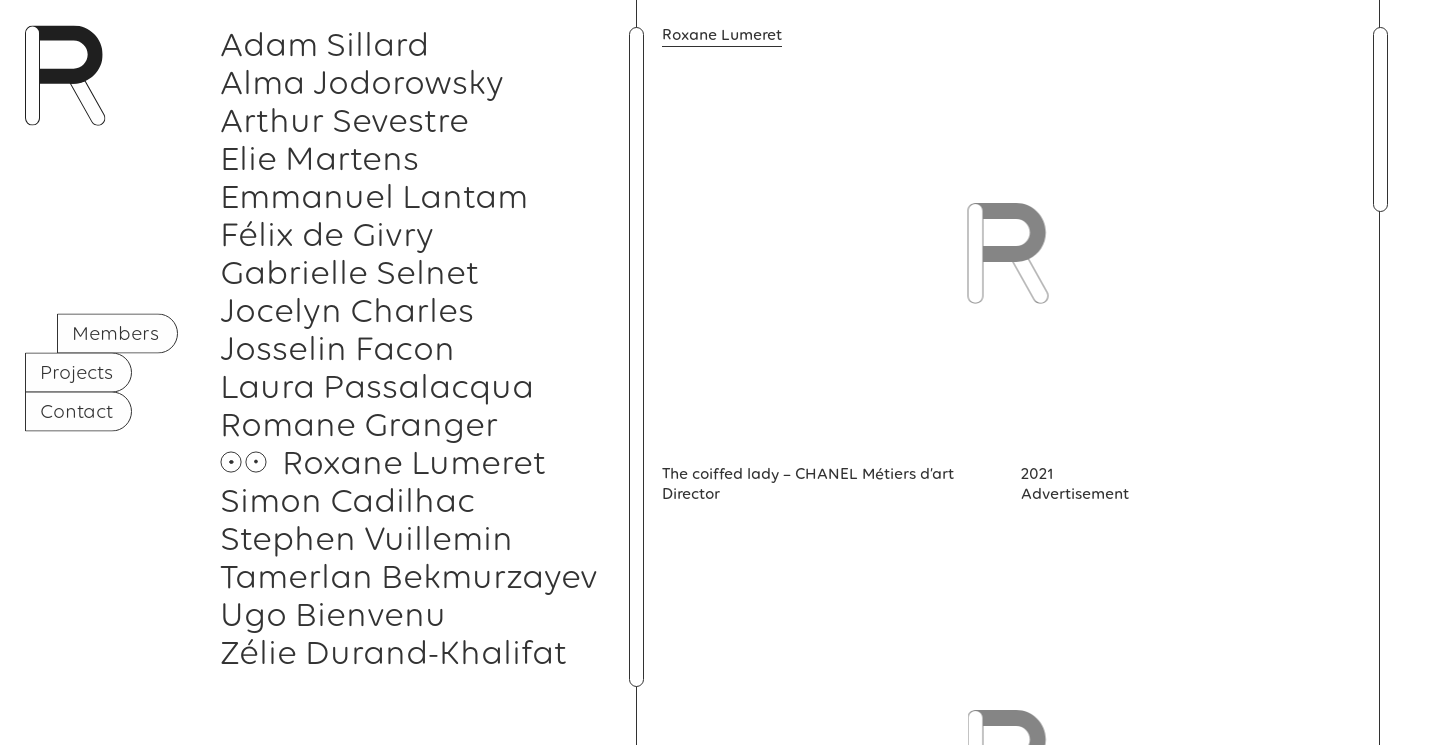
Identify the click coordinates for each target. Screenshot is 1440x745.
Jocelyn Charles (347, 310)
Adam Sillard (324, 44)
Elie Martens (319, 158)
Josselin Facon (337, 348)
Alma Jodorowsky (362, 82)
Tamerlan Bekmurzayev (409, 576)
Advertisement (1075, 493)
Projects (76, 371)
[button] (636, 357)
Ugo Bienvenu (333, 614)
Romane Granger (359, 424)
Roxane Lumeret (414, 462)
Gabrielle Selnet (349, 272)
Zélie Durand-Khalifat (393, 652)
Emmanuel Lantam (374, 196)
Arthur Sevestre (344, 120)
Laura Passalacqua (377, 386)
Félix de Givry (327, 234)
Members (115, 332)
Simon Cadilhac (347, 500)
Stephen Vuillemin (366, 538)
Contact (76, 410)
